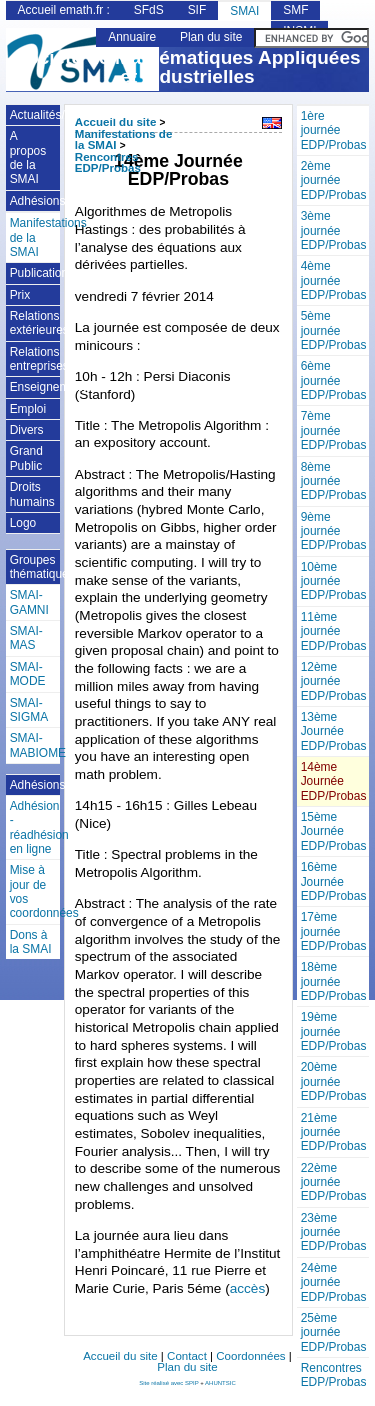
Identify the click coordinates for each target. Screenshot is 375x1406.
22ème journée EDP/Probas (334, 1182)
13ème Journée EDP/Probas (334, 731)
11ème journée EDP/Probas (334, 631)
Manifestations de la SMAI (35, 237)
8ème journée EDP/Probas (334, 481)
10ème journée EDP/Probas (334, 581)
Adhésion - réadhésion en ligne (35, 827)
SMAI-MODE (28, 674)
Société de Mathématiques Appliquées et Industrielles (187, 67)
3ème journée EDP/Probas (334, 230)
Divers (27, 430)
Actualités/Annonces (35, 115)
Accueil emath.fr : (64, 10)
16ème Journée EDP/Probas (334, 881)
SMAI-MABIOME (35, 745)
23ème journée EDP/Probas (334, 1232)
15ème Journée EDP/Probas (334, 831)
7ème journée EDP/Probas (334, 430)
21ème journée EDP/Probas (334, 1132)
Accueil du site (116, 122)
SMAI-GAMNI (29, 602)
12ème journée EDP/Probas (334, 681)
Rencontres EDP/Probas (334, 1375)
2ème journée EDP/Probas (334, 180)
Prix (20, 295)
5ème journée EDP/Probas (334, 330)
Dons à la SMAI (31, 942)
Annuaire (132, 37)
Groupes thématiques (35, 567)
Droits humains (32, 494)
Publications (35, 273)
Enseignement (35, 387)
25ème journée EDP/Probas (334, 1332)
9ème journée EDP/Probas (334, 531)
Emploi (28, 409)
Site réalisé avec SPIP (169, 1383)
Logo (23, 523)
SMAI (244, 11)
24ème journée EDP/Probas (334, 1282)
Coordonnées (250, 1356)
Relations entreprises (35, 359)
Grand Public (26, 458)
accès (248, 1288)
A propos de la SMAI (28, 157)
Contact (187, 1356)
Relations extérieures (35, 323)
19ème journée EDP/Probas (334, 1031)
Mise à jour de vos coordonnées (35, 891)
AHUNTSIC (220, 1383)
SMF (295, 10)
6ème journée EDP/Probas (334, 380)
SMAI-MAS (26, 638)
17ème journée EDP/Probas (334, 931)
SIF (197, 10)
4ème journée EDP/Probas (334, 280)
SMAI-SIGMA (29, 710)
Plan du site (211, 37)
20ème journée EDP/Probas (334, 1081)
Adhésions (35, 201)
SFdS (149, 10)
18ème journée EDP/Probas (334, 981)
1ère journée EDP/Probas (334, 130)
